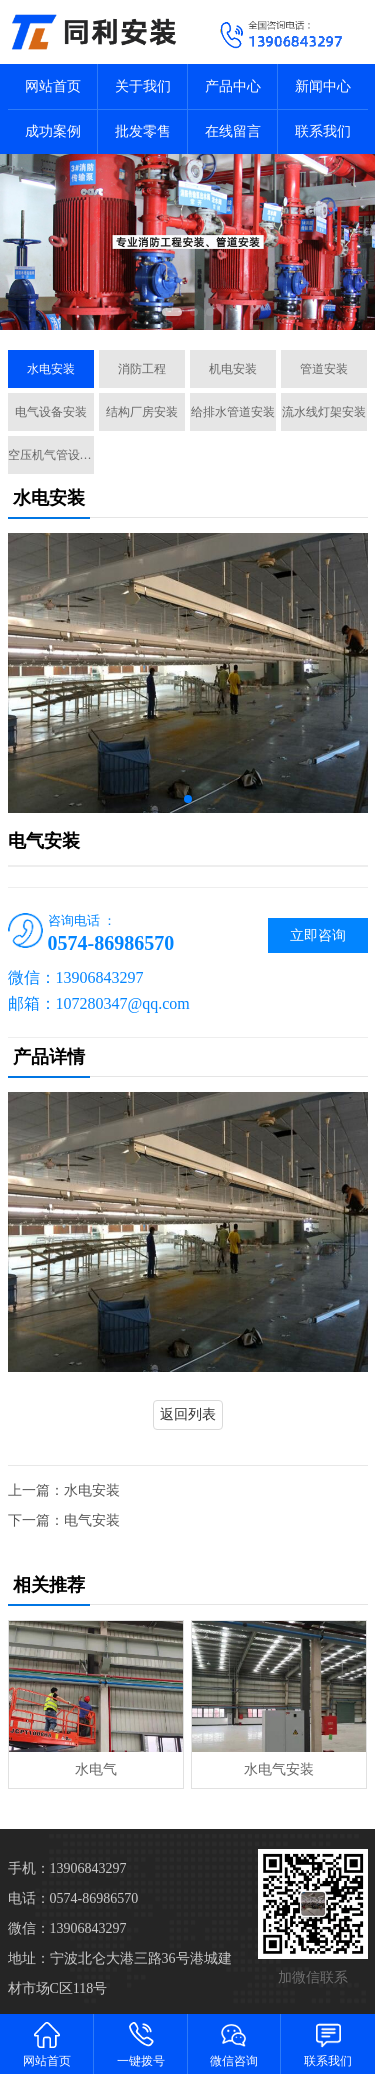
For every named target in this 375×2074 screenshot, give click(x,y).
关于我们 (143, 86)
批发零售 (143, 131)
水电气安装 (279, 1769)
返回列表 (188, 1414)
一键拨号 (141, 2043)
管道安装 (324, 369)
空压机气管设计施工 (51, 455)
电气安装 (92, 1520)
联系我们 (323, 131)
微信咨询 (235, 2043)
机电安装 (233, 369)
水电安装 (51, 369)
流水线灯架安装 (324, 412)
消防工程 (142, 369)
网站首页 (53, 86)
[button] (172, 312)
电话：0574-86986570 (73, 1898)
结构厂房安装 (142, 412)
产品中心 (233, 86)
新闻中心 (323, 86)
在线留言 (233, 131)
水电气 (96, 1769)
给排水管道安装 (233, 412)
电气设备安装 (51, 412)
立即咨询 (318, 935)
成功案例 (53, 131)
